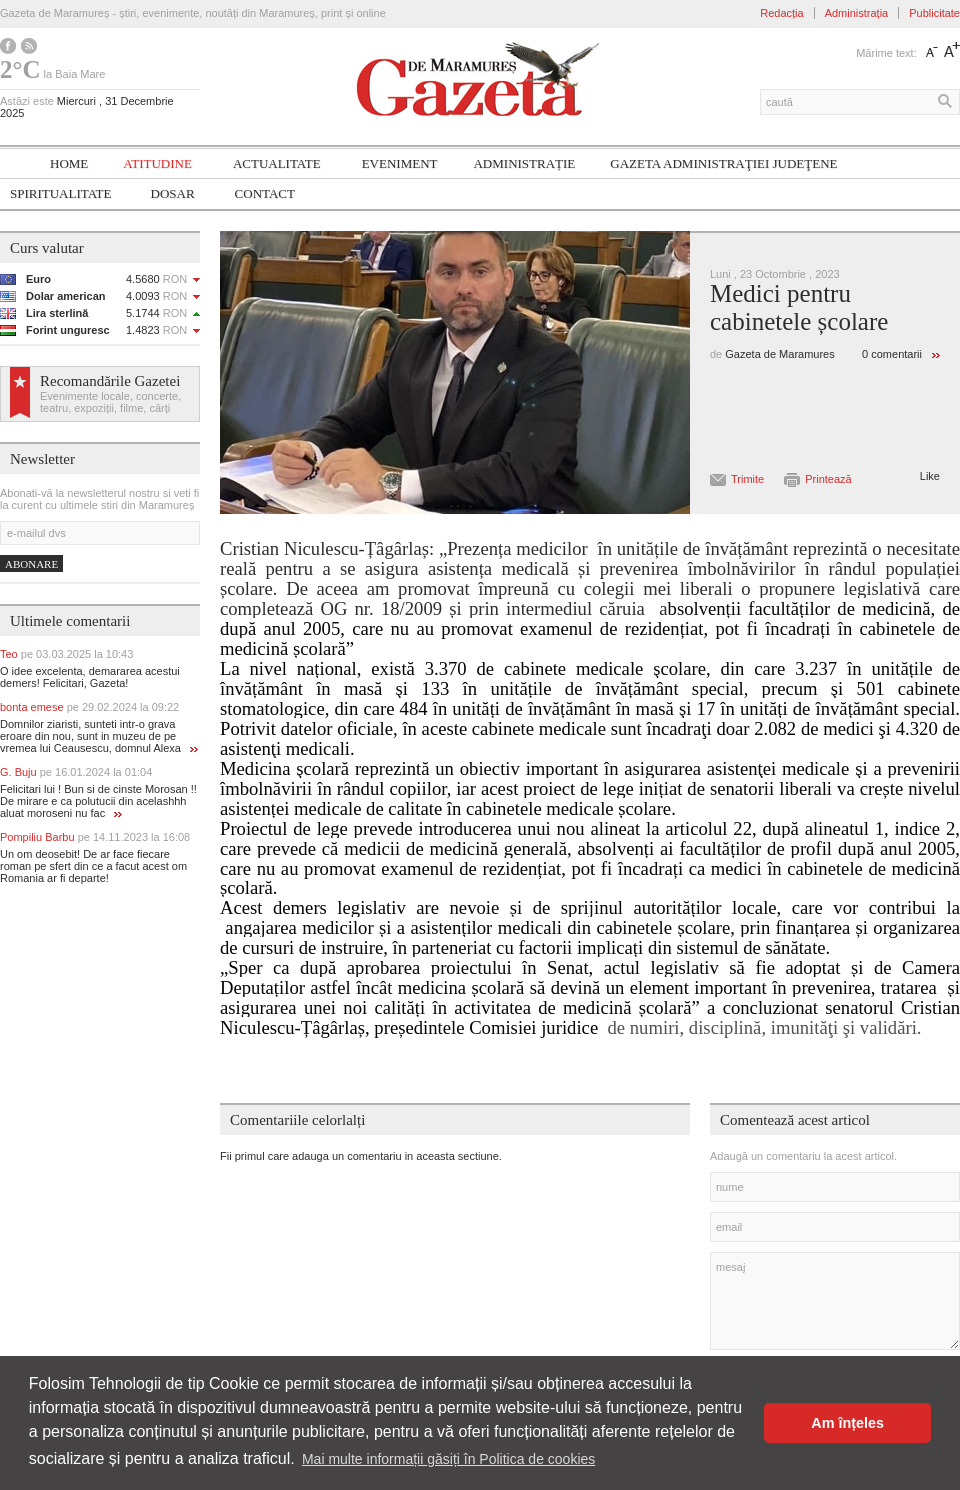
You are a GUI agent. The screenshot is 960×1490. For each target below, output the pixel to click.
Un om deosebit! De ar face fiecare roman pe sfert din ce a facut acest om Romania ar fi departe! (93, 866)
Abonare (31, 564)
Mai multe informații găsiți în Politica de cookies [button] (448, 1459)
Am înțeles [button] (847, 1423)
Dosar (173, 193)
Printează (828, 479)
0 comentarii (892, 354)
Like (930, 476)
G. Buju (76, 772)
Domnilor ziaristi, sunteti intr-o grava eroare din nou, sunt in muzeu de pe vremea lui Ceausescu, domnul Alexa (99, 736)
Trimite (747, 479)
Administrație (524, 163)
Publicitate (934, 13)
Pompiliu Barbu (95, 837)
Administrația (857, 13)
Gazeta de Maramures (779, 354)
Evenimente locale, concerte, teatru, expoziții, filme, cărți (110, 402)
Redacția (781, 13)
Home (69, 163)
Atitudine (157, 163)
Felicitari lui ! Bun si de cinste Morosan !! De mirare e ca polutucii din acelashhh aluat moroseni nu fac (98, 801)
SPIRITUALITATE (61, 193)
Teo (66, 654)
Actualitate (277, 163)
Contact (265, 193)
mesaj (835, 1301)
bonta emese (89, 707)
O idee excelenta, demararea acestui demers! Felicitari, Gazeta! (90, 677)
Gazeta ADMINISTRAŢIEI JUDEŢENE (723, 163)
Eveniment (400, 163)
